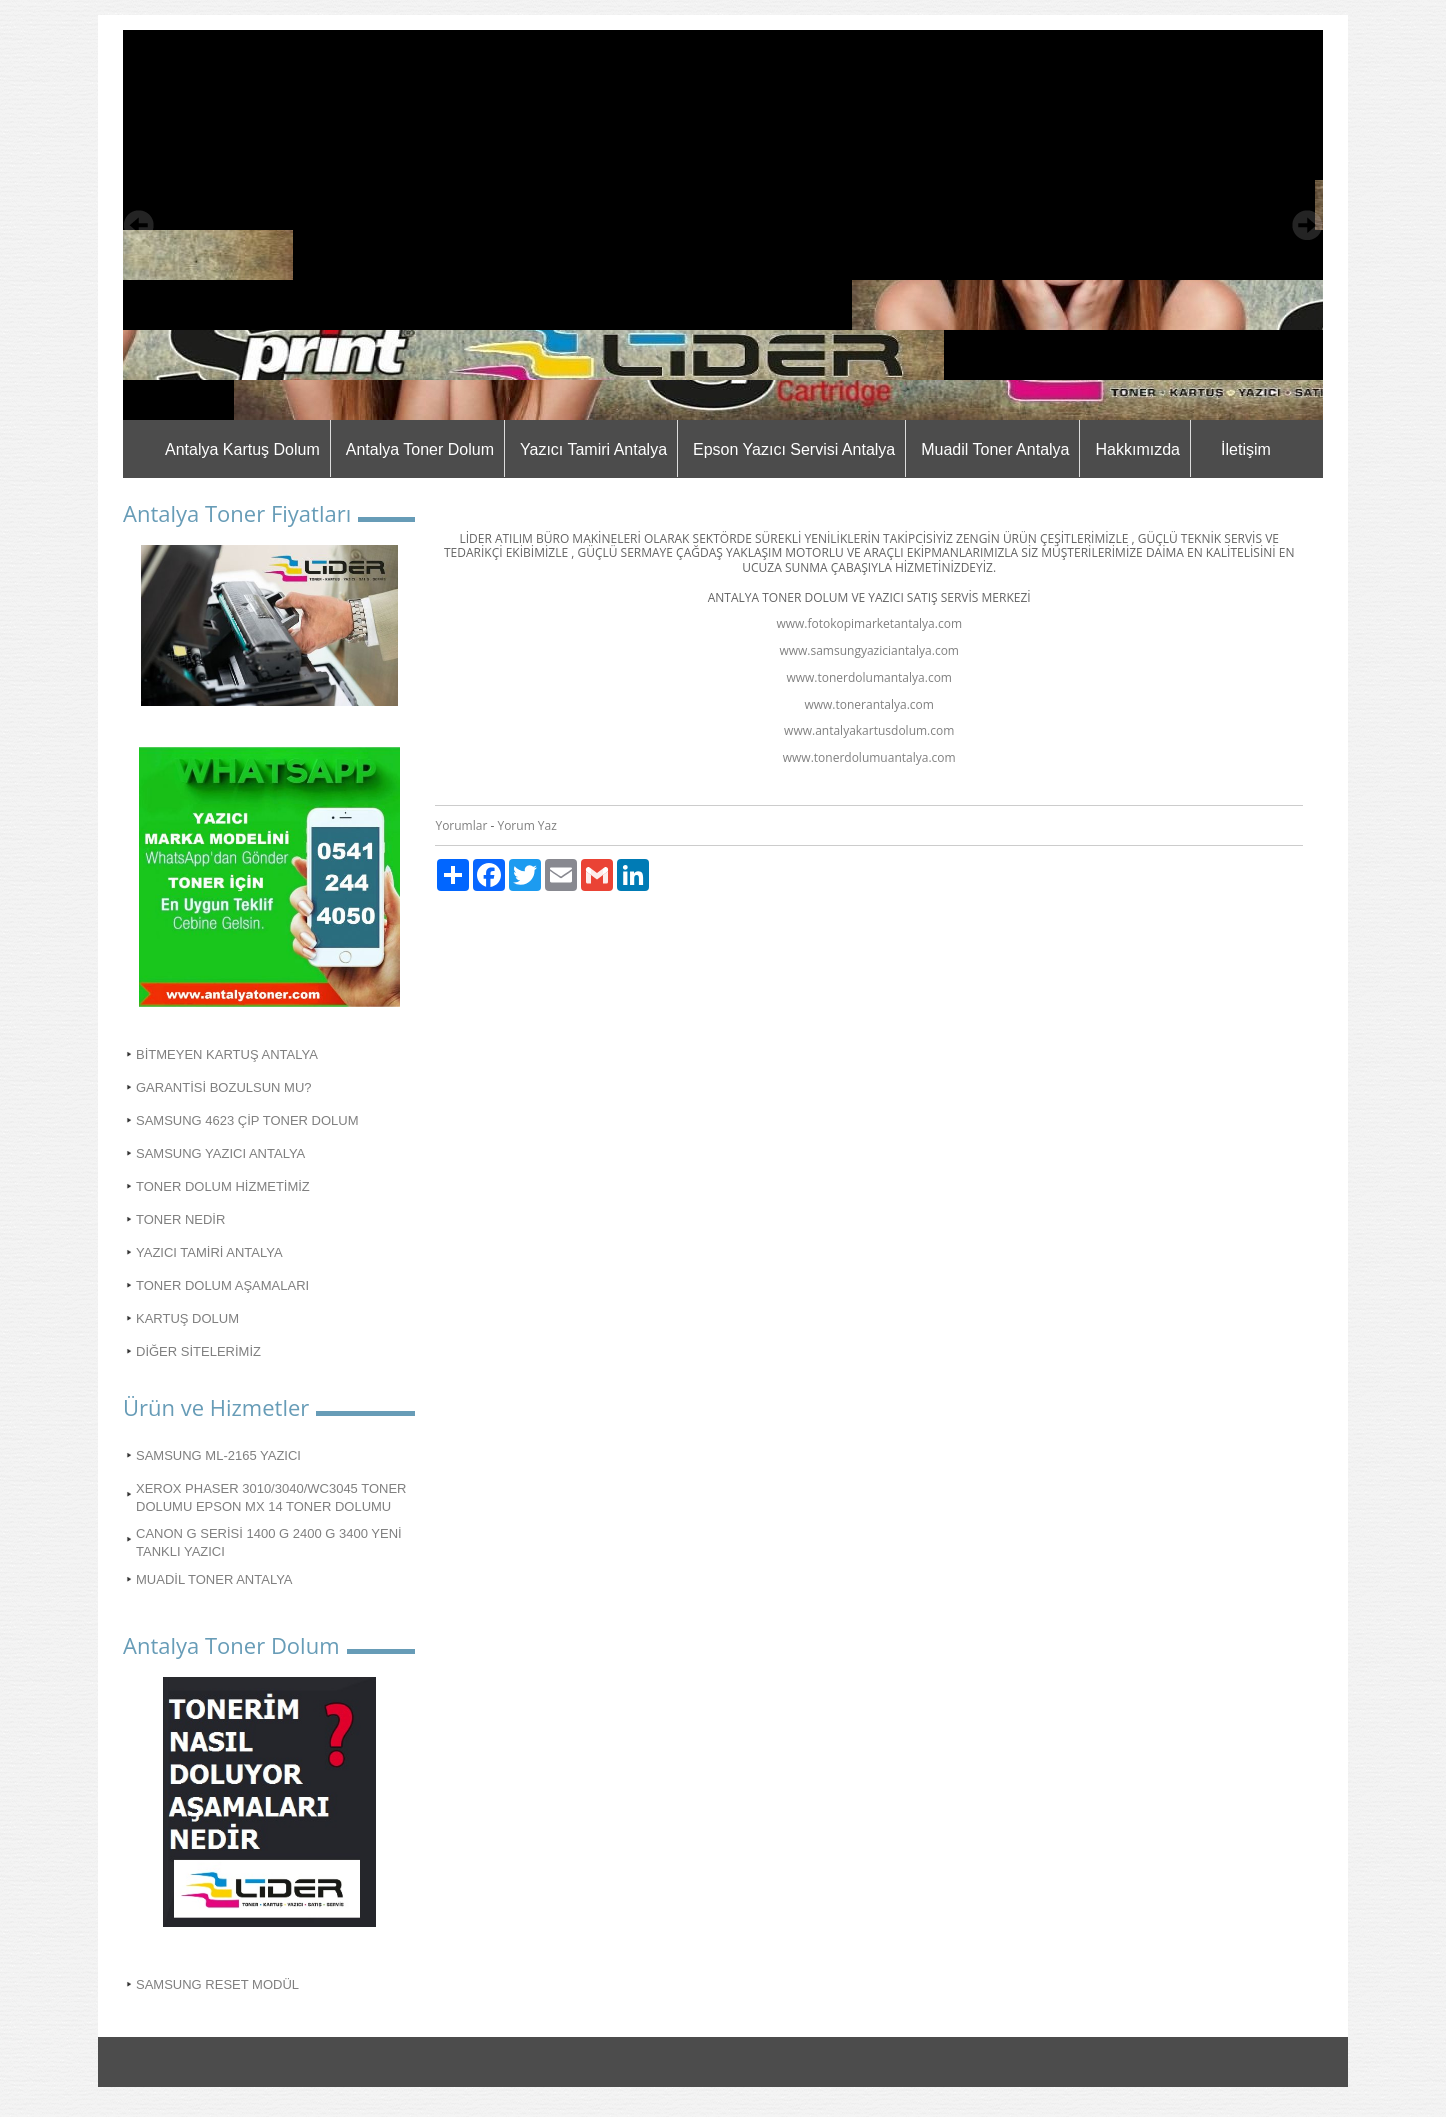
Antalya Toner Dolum (420, 449)
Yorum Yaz (526, 825)
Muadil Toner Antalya (995, 449)
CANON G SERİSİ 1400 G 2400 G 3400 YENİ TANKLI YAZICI (269, 1542)
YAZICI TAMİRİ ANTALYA (209, 1252)
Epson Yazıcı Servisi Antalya (794, 449)
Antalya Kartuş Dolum (242, 449)
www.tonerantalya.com (868, 704)
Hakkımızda (1137, 449)
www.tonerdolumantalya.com (869, 677)
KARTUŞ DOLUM (187, 1318)
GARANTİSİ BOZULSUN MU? (224, 1087)
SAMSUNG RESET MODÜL (217, 1984)
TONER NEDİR (180, 1219)
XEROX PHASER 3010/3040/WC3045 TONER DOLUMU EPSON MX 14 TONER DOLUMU (271, 1497)
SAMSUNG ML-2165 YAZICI (218, 1455)
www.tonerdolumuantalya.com (869, 757)
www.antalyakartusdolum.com (869, 730)
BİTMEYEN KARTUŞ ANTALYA (227, 1054)
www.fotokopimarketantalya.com (869, 623)
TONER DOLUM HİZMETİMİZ (223, 1186)
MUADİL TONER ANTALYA (214, 1579)
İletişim (1246, 449)
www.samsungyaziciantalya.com (869, 650)
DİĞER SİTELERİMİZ (198, 1351)
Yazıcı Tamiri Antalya (593, 449)
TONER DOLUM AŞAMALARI (222, 1285)
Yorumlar (461, 825)
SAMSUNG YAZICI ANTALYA (220, 1153)
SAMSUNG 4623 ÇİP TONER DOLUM (247, 1120)
